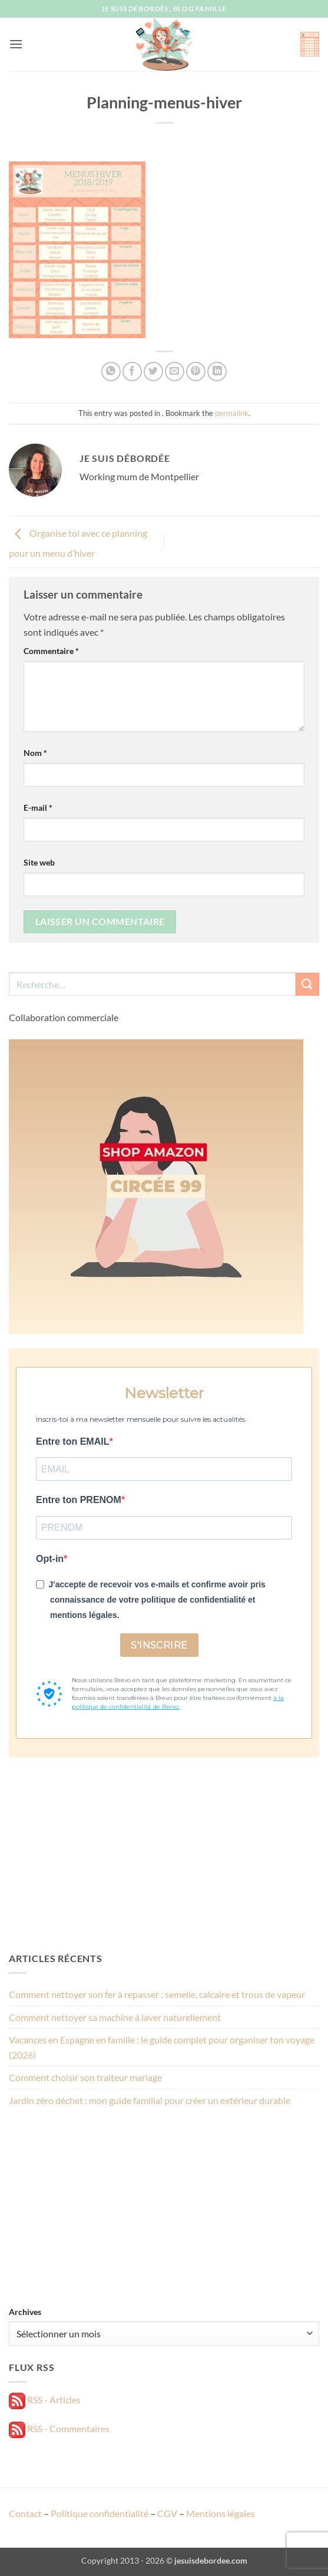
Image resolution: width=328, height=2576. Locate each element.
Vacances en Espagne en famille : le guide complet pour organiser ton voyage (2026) (161, 2047)
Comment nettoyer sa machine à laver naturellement (115, 2017)
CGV (167, 2513)
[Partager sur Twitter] (153, 371)
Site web (39, 862)
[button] (16, 43)
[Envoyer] (307, 984)
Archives (25, 2312)
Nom (35, 753)
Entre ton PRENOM (78, 1500)
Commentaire (51, 651)
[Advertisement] (164, 1854)
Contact (25, 2513)
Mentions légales (220, 2513)
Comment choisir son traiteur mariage (85, 2077)
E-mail (38, 807)
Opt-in (50, 1559)
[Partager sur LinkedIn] (217, 371)
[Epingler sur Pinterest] (196, 371)
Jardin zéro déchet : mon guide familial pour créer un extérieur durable (149, 2100)
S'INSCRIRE (159, 1645)
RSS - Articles (45, 2399)
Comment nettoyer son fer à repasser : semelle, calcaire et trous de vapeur (157, 1994)
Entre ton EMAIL (72, 1441)
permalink (232, 413)
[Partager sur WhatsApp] (111, 371)
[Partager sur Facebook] (132, 371)
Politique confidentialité (99, 2513)
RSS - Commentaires (59, 2428)
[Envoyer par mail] (174, 371)
